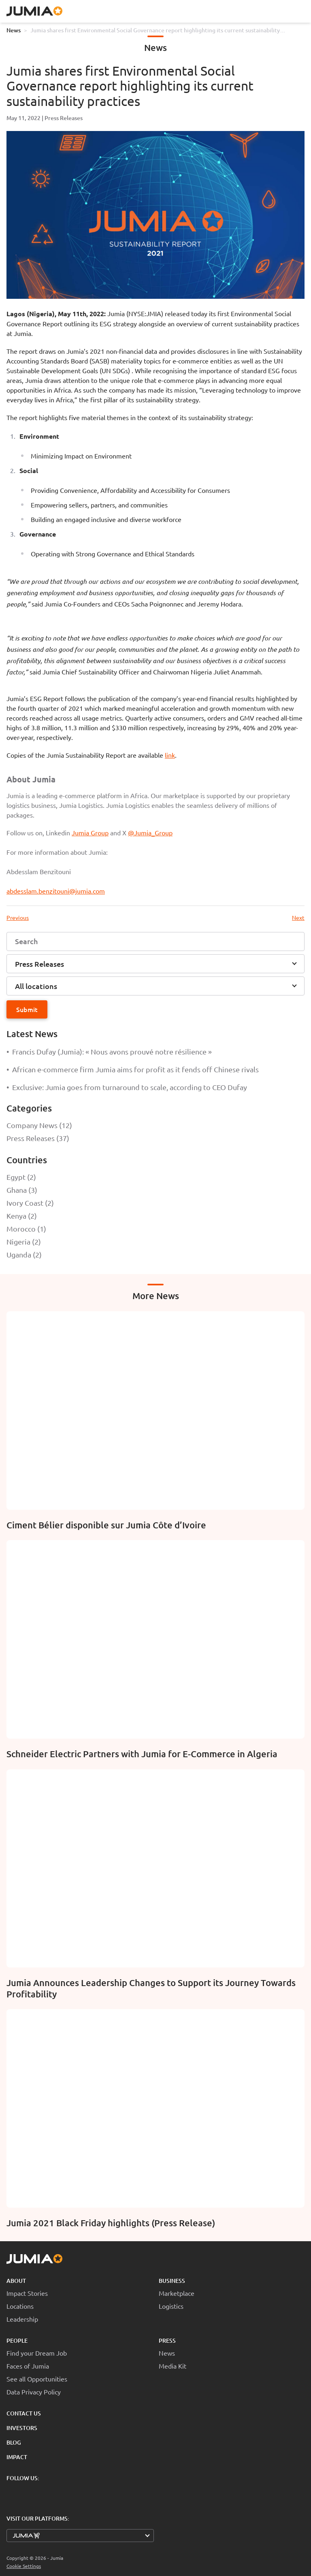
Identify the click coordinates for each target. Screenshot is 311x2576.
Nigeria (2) (23, 1241)
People (17, 2340)
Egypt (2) (21, 1177)
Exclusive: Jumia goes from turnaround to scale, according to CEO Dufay (126, 1087)
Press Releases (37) (37, 1138)
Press (167, 2340)
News (13, 30)
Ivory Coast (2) (30, 1202)
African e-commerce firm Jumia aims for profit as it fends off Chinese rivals (132, 1069)
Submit (27, 1009)
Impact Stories (27, 2293)
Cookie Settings (23, 2566)
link (170, 755)
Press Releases (64, 118)
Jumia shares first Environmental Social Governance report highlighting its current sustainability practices (155, 30)
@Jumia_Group (150, 832)
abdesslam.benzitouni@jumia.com (55, 891)
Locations (20, 2306)
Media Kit (172, 2366)
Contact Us (23, 2413)
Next (298, 917)
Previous (17, 917)
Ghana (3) (21, 1190)
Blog (13, 2442)
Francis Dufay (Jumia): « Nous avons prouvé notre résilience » (109, 1051)
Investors (21, 2428)
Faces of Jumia (27, 2366)
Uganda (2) (24, 1254)
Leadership (22, 2319)
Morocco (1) (26, 1228)
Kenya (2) (21, 1215)
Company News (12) (39, 1125)
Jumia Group (90, 832)
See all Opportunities (36, 2379)
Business (172, 2280)
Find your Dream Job (36, 2353)
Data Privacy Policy (33, 2392)
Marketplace (176, 2293)
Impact (16, 2457)
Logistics (171, 2306)
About (16, 2280)
